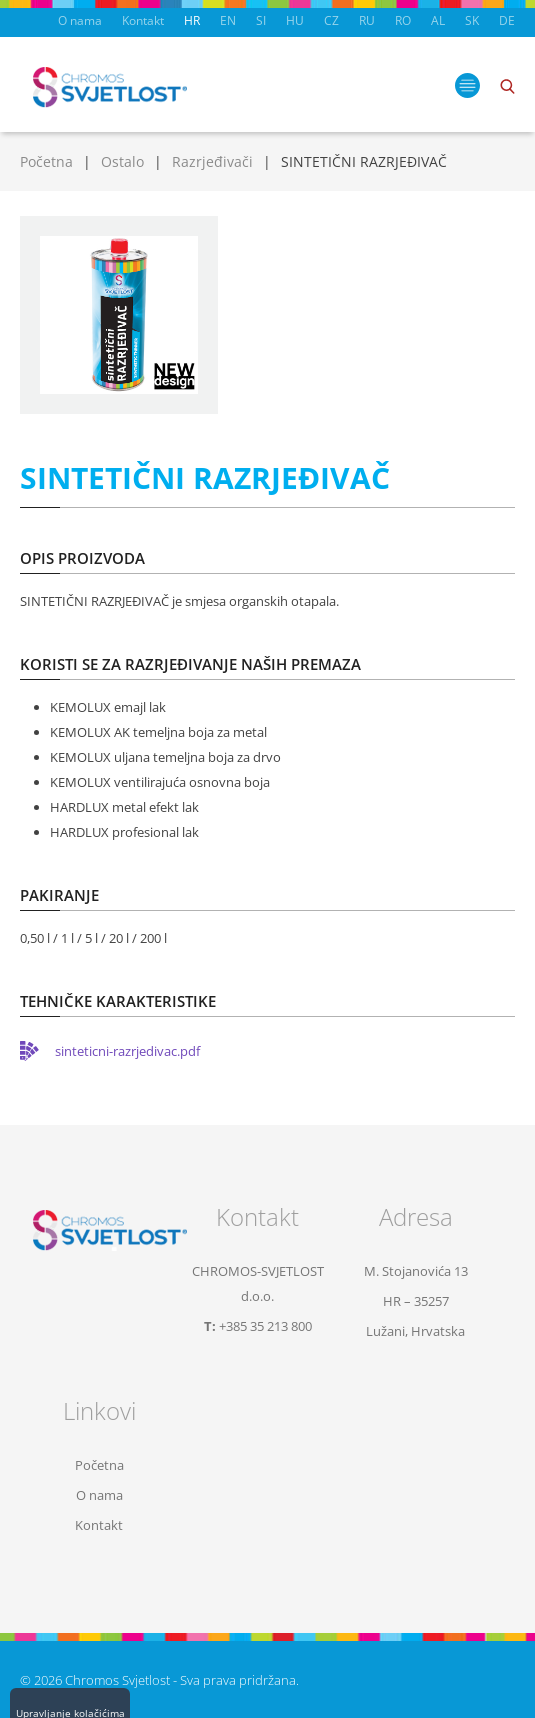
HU (295, 20)
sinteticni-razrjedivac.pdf (127, 1051)
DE (507, 20)
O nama (80, 20)
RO (403, 20)
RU (367, 20)
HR (192, 20)
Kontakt (143, 20)
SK (472, 20)
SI (261, 20)
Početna (46, 161)
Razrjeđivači (212, 161)
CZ (331, 20)
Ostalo (122, 161)
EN (228, 20)
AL (438, 20)
